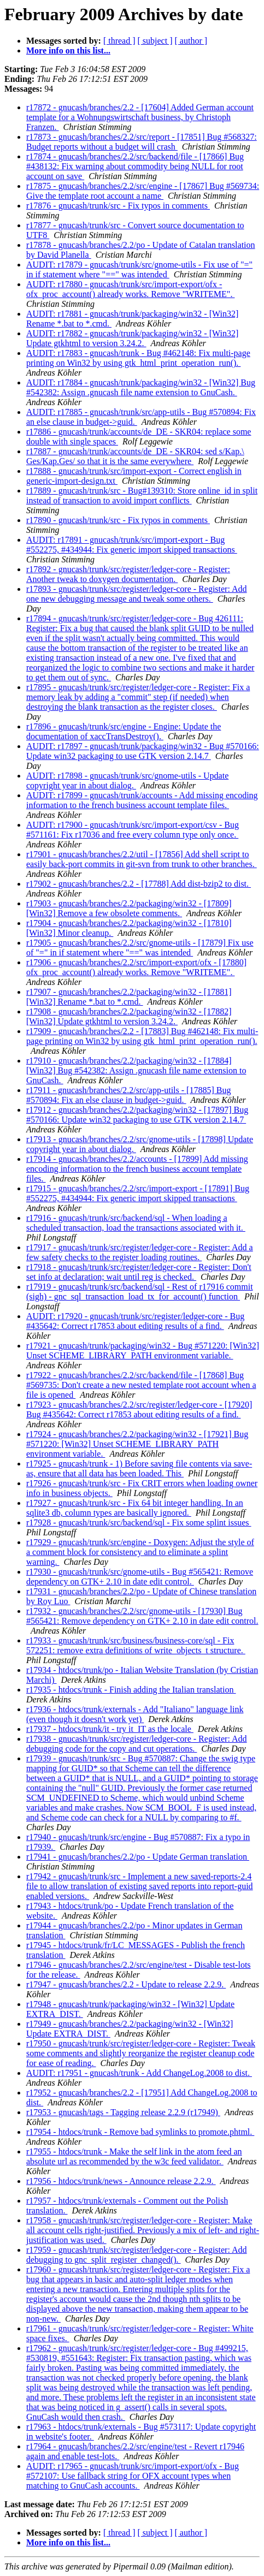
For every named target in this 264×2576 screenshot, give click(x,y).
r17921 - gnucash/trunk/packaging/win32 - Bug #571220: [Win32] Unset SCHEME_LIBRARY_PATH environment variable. (142, 1350)
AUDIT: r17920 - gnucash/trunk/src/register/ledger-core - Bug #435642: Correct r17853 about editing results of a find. (135, 1321)
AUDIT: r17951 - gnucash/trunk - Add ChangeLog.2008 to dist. (139, 2073)
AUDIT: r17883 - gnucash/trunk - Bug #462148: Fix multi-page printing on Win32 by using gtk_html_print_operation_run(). (138, 357)
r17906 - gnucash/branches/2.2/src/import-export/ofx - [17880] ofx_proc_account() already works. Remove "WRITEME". (136, 967)
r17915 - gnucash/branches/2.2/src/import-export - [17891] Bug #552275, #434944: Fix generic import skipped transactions (137, 1193)
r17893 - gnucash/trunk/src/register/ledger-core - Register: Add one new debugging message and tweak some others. (136, 593)
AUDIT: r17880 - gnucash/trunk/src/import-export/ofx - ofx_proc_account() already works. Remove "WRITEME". (130, 289)
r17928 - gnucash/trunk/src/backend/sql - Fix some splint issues (138, 1522)
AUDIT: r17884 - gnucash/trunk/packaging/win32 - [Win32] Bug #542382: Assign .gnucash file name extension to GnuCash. (140, 387)
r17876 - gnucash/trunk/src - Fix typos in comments (118, 205)
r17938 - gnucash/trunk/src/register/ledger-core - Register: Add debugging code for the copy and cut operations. (136, 1743)
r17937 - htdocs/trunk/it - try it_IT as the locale (109, 1729)
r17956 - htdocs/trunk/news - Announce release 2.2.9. (121, 2181)
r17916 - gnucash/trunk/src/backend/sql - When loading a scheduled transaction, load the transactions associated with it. (135, 1222)
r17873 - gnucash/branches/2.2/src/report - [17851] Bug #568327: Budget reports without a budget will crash (141, 141)
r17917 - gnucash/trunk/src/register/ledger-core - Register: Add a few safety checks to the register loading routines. (139, 1252)
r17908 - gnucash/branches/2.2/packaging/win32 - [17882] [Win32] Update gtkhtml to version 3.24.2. (128, 1016)
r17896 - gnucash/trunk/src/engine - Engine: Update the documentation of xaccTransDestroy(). (123, 731)
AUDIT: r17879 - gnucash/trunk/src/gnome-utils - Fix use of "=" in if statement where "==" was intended (139, 269)
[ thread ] (119, 40)
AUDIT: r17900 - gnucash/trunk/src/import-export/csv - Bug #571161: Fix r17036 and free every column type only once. (132, 829)
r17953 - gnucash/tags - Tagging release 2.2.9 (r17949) (123, 2112)
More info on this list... (68, 50)
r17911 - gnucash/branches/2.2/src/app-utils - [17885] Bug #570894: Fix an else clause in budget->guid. (128, 1095)
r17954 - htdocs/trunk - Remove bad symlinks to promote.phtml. (140, 2131)
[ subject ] (155, 40)
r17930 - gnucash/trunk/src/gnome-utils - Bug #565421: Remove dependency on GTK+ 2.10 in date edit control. (139, 1576)
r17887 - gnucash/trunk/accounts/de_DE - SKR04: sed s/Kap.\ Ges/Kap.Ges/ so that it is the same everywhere (135, 456)
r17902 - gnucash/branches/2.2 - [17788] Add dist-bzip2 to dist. (138, 883)
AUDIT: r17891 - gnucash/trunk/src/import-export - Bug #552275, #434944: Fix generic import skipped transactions (131, 544)
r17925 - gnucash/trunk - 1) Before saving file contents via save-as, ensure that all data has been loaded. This (139, 1468)
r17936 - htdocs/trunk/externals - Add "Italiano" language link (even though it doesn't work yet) (134, 1714)
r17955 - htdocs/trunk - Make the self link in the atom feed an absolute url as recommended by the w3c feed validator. (134, 2156)
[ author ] (191, 40)
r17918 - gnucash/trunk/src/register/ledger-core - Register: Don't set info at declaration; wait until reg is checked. (138, 1271)
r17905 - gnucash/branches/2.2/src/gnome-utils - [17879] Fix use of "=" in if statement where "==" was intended (139, 947)
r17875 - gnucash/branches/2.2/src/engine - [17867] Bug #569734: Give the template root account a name (142, 190)
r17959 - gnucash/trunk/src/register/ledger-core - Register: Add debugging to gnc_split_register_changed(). (136, 2254)
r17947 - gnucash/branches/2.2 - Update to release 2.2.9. (126, 1984)
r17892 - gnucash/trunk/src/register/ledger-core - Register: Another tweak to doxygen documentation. (128, 574)
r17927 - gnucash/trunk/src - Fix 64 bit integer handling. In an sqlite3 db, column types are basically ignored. (134, 1507)
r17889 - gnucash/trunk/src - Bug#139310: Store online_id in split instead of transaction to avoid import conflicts (141, 495)
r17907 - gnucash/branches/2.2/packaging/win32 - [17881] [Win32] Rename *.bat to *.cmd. (128, 996)
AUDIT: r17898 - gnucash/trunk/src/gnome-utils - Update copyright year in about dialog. (127, 780)
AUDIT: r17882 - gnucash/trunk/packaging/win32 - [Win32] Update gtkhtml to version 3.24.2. (132, 338)
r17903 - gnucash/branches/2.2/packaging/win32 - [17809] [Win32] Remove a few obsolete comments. (128, 908)
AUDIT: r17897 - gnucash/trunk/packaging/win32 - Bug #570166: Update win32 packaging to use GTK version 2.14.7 (142, 751)
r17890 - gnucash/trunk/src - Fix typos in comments (118, 520)
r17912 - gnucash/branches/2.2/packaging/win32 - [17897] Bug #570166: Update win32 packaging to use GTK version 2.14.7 (137, 1114)
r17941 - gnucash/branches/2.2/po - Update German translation (137, 1856)
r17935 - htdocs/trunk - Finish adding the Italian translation (131, 1689)
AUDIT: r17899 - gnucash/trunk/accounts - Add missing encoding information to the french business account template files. (142, 800)
